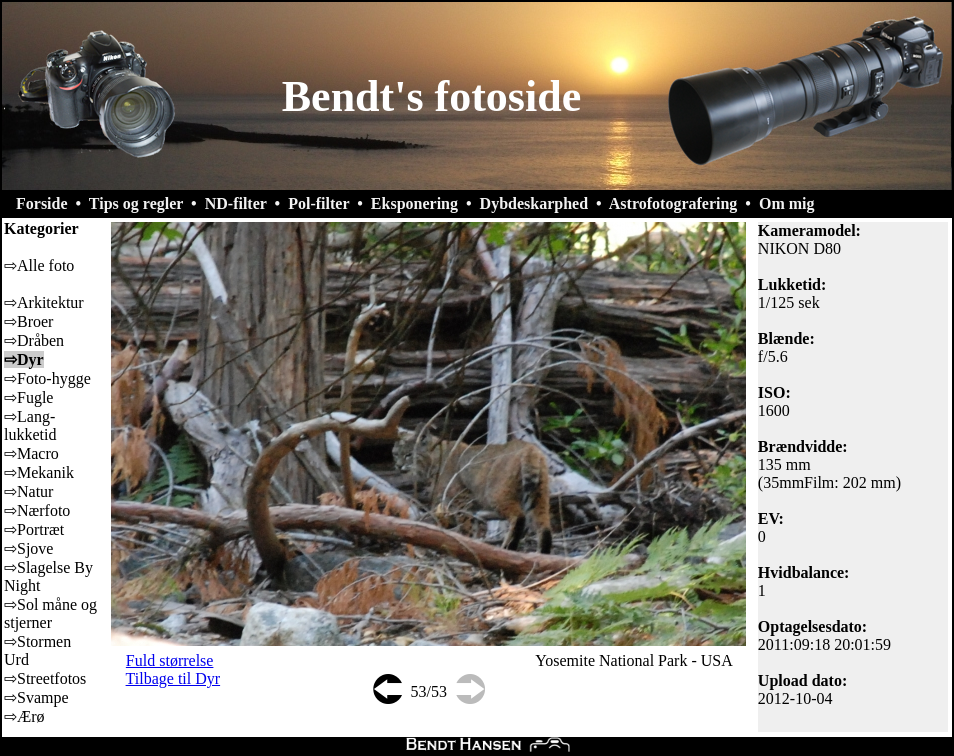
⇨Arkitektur (44, 302)
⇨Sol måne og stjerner (50, 613)
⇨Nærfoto (37, 510)
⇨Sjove (28, 548)
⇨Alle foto (39, 265)
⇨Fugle (28, 397)
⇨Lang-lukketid (30, 425)
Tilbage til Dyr (173, 678)
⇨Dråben (34, 340)
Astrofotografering (673, 203)
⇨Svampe (36, 697)
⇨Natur (28, 491)
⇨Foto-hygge (47, 378)
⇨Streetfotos (45, 678)
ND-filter (236, 203)
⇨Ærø (24, 716)
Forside (42, 203)
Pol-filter (318, 203)
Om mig (787, 203)
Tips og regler (136, 203)
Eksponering (414, 203)
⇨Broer (28, 321)
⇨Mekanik (39, 472)
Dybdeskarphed (534, 203)
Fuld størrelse (170, 660)
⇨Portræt (34, 529)
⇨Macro (31, 453)
